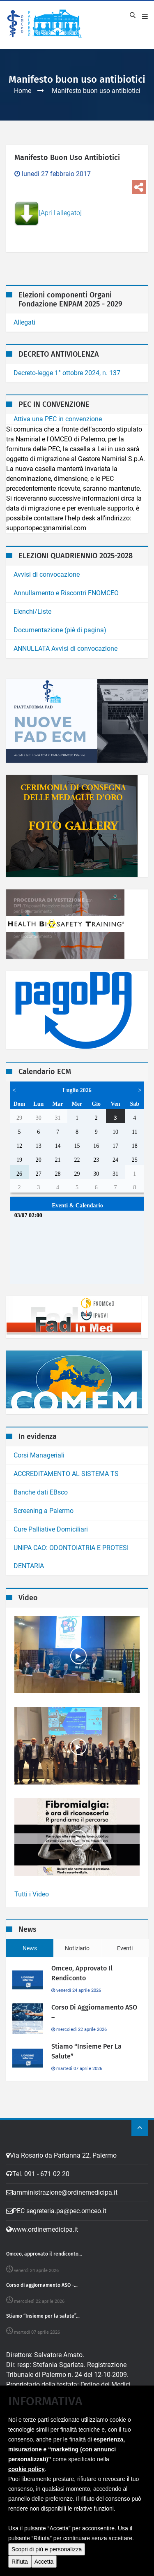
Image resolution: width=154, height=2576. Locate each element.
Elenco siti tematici (33, 2486)
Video (71, 2567)
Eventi (125, 1948)
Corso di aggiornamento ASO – (94, 2012)
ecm (53, 2567)
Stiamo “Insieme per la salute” (86, 2051)
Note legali (21, 2476)
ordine (92, 2567)
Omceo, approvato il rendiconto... (44, 2254)
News (30, 1948)
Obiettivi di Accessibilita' (41, 2506)
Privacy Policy (24, 2446)
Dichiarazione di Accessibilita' (49, 2496)
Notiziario (77, 1948)
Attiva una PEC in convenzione (58, 419)
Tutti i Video (31, 1894)
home (35, 2567)
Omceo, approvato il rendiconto (82, 1973)
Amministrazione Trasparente (49, 2466)
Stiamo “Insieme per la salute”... (43, 2316)
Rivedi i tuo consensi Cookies (48, 2456)
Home (22, 91)
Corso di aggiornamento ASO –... (42, 2285)
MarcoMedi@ (109, 2557)
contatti (116, 2567)
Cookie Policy (63, 2446)
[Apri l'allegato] (48, 213)
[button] (17, 2561)
